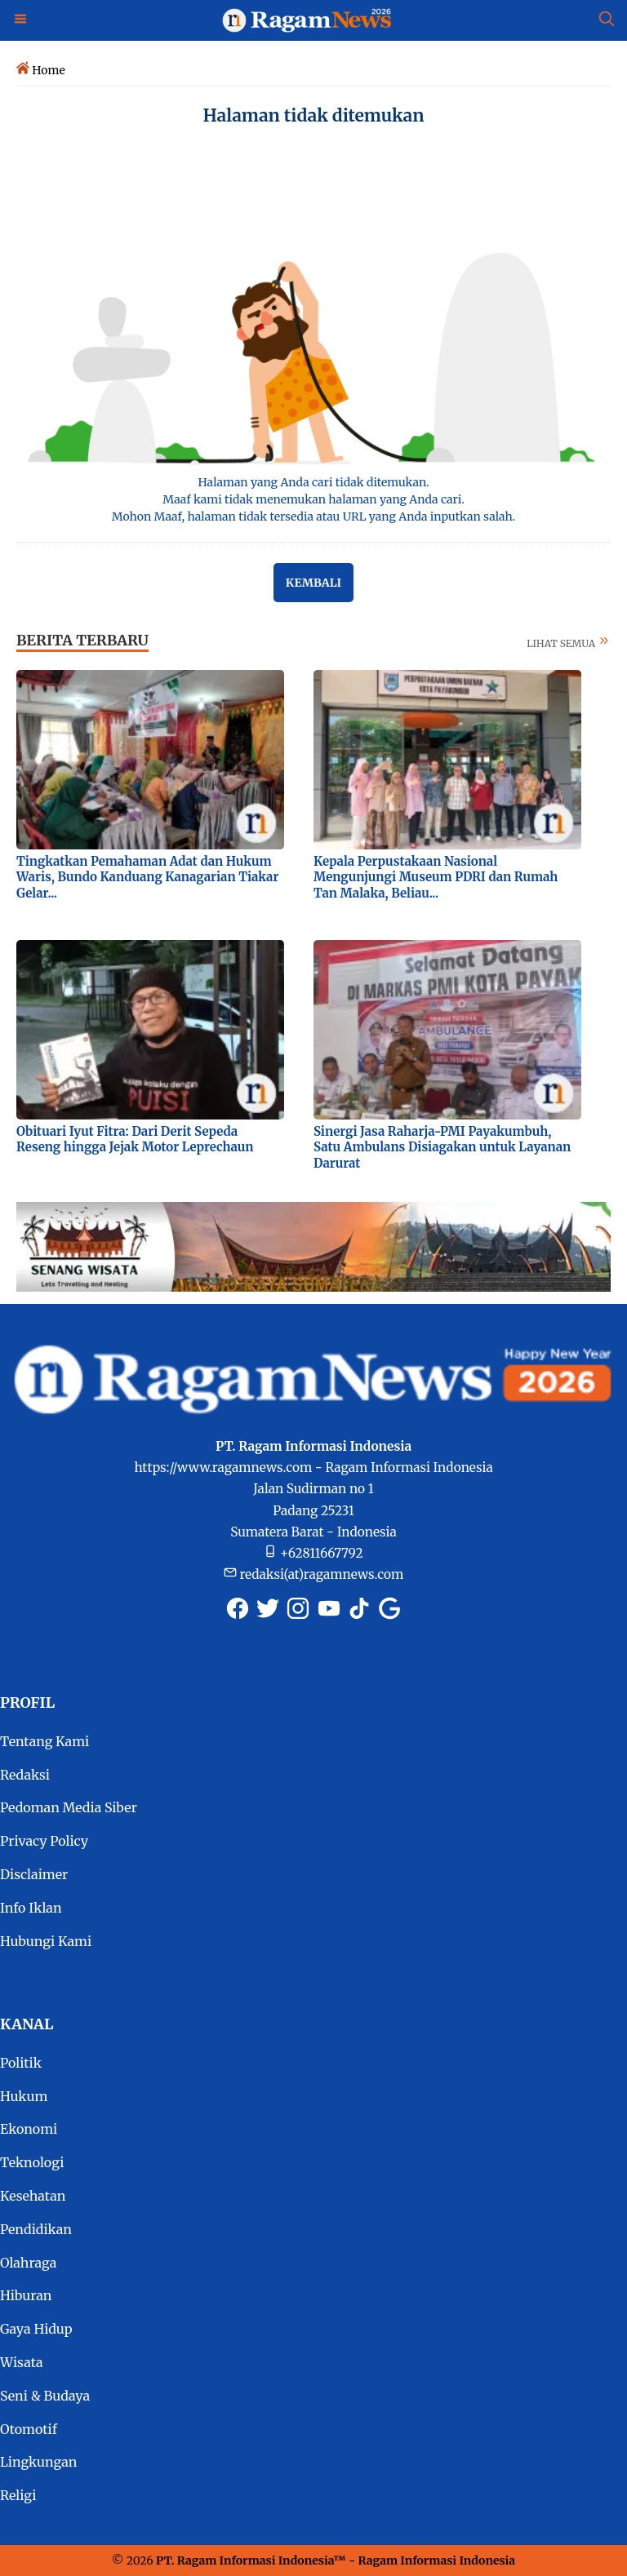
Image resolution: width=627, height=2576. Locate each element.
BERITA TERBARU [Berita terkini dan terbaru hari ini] (82, 640)
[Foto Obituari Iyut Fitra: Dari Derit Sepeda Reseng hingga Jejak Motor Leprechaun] (150, 1029)
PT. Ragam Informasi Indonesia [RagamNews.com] (244, 2560)
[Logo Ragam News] (314, 19)
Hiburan (25, 2295)
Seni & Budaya (45, 2396)
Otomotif (28, 2429)
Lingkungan (38, 2462)
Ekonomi (28, 2129)
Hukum (23, 2096)
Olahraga (28, 2263)
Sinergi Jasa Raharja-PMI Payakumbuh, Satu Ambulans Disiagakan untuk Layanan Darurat (442, 1147)
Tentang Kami (44, 1741)
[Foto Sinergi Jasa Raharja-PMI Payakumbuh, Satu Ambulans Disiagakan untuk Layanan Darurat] (447, 1029)
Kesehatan (32, 2196)
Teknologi (32, 2162)
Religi (18, 2495)
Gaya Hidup (36, 2329)
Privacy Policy (44, 1841)
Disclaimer (34, 1874)
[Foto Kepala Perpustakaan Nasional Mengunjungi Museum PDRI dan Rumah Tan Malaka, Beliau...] (447, 759)
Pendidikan (36, 2229)
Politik (21, 2063)
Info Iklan (31, 1908)
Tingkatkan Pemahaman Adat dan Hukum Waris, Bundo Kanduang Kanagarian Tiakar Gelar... (147, 877)
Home (48, 70)
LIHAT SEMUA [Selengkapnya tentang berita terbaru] (569, 643)
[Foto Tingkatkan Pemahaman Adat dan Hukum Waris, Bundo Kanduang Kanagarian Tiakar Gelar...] (150, 759)
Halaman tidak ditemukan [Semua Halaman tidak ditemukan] (313, 115)
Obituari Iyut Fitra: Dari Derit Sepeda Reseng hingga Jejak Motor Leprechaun (135, 1139)
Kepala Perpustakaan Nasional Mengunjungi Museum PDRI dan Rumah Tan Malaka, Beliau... (436, 877)
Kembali (313, 582)
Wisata (21, 2362)
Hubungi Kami (45, 1941)
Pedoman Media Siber (68, 1807)
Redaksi (25, 1775)
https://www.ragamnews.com (223, 1467)
